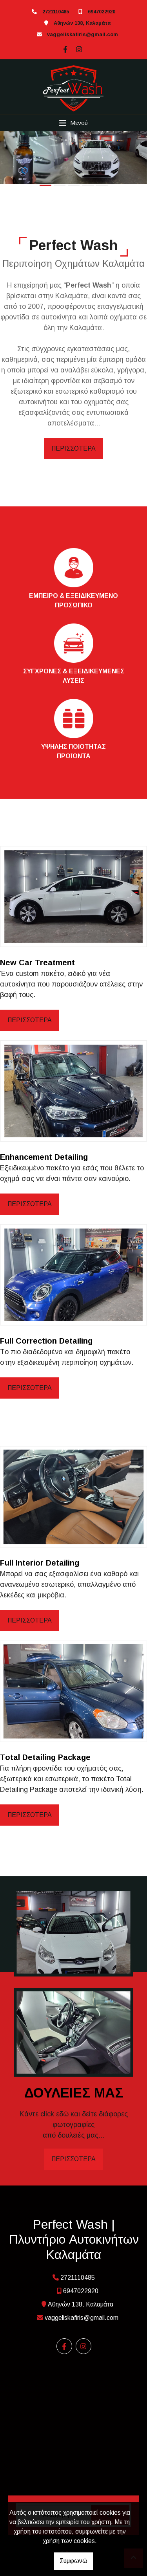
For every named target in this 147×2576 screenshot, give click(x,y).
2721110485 (55, 12)
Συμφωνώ (73, 2561)
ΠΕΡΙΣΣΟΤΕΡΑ (73, 448)
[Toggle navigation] (73, 123)
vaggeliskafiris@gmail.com (82, 34)
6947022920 (101, 12)
